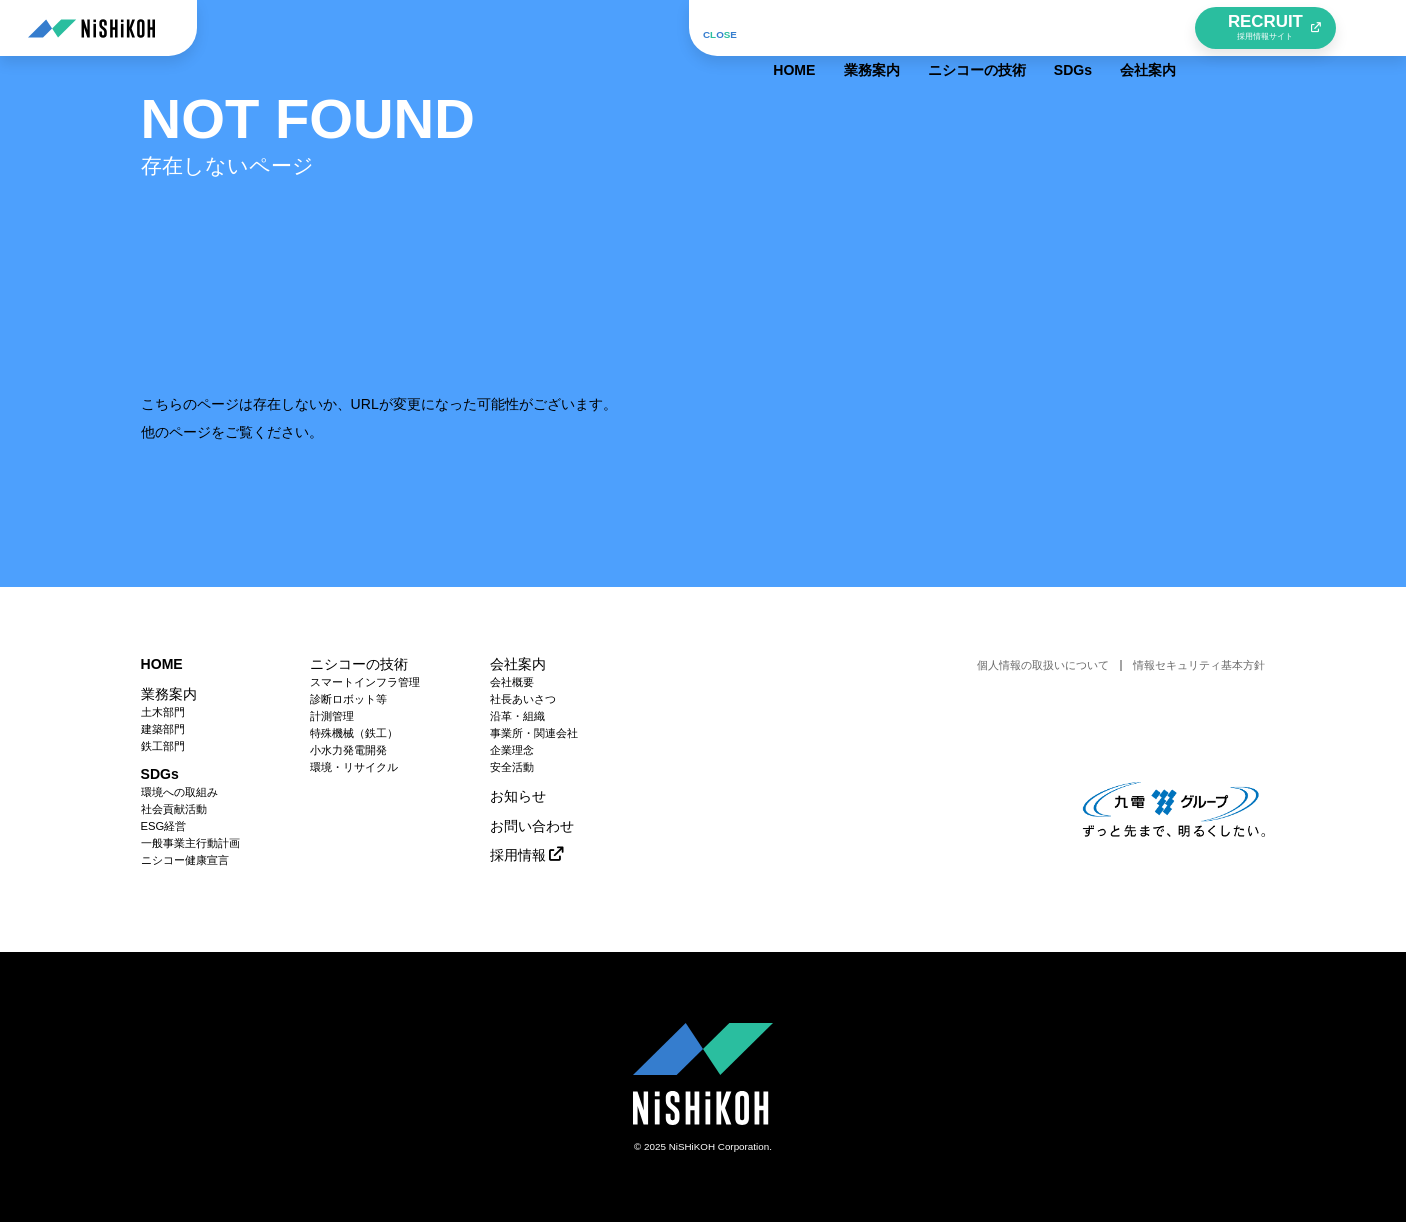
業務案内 (866, 28)
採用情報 (518, 855)
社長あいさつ (523, 699)
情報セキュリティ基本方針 (1199, 665)
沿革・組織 (517, 716)
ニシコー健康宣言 (185, 860)
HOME (789, 28)
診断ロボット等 (348, 699)
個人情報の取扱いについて (1043, 665)
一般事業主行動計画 (190, 843)
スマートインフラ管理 (365, 682)
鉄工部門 (163, 746)
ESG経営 (164, 826)
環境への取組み (179, 792)
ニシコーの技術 (971, 28)
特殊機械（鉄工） (354, 733)
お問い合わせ (532, 826)
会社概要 (512, 682)
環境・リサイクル (354, 767)
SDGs (1067, 28)
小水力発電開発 (348, 750)
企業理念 (512, 750)
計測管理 (332, 716)
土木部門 (163, 712)
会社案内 (1143, 28)
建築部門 (163, 729)
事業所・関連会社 (534, 733)
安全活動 (512, 767)
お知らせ (518, 796)
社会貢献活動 (174, 809)
